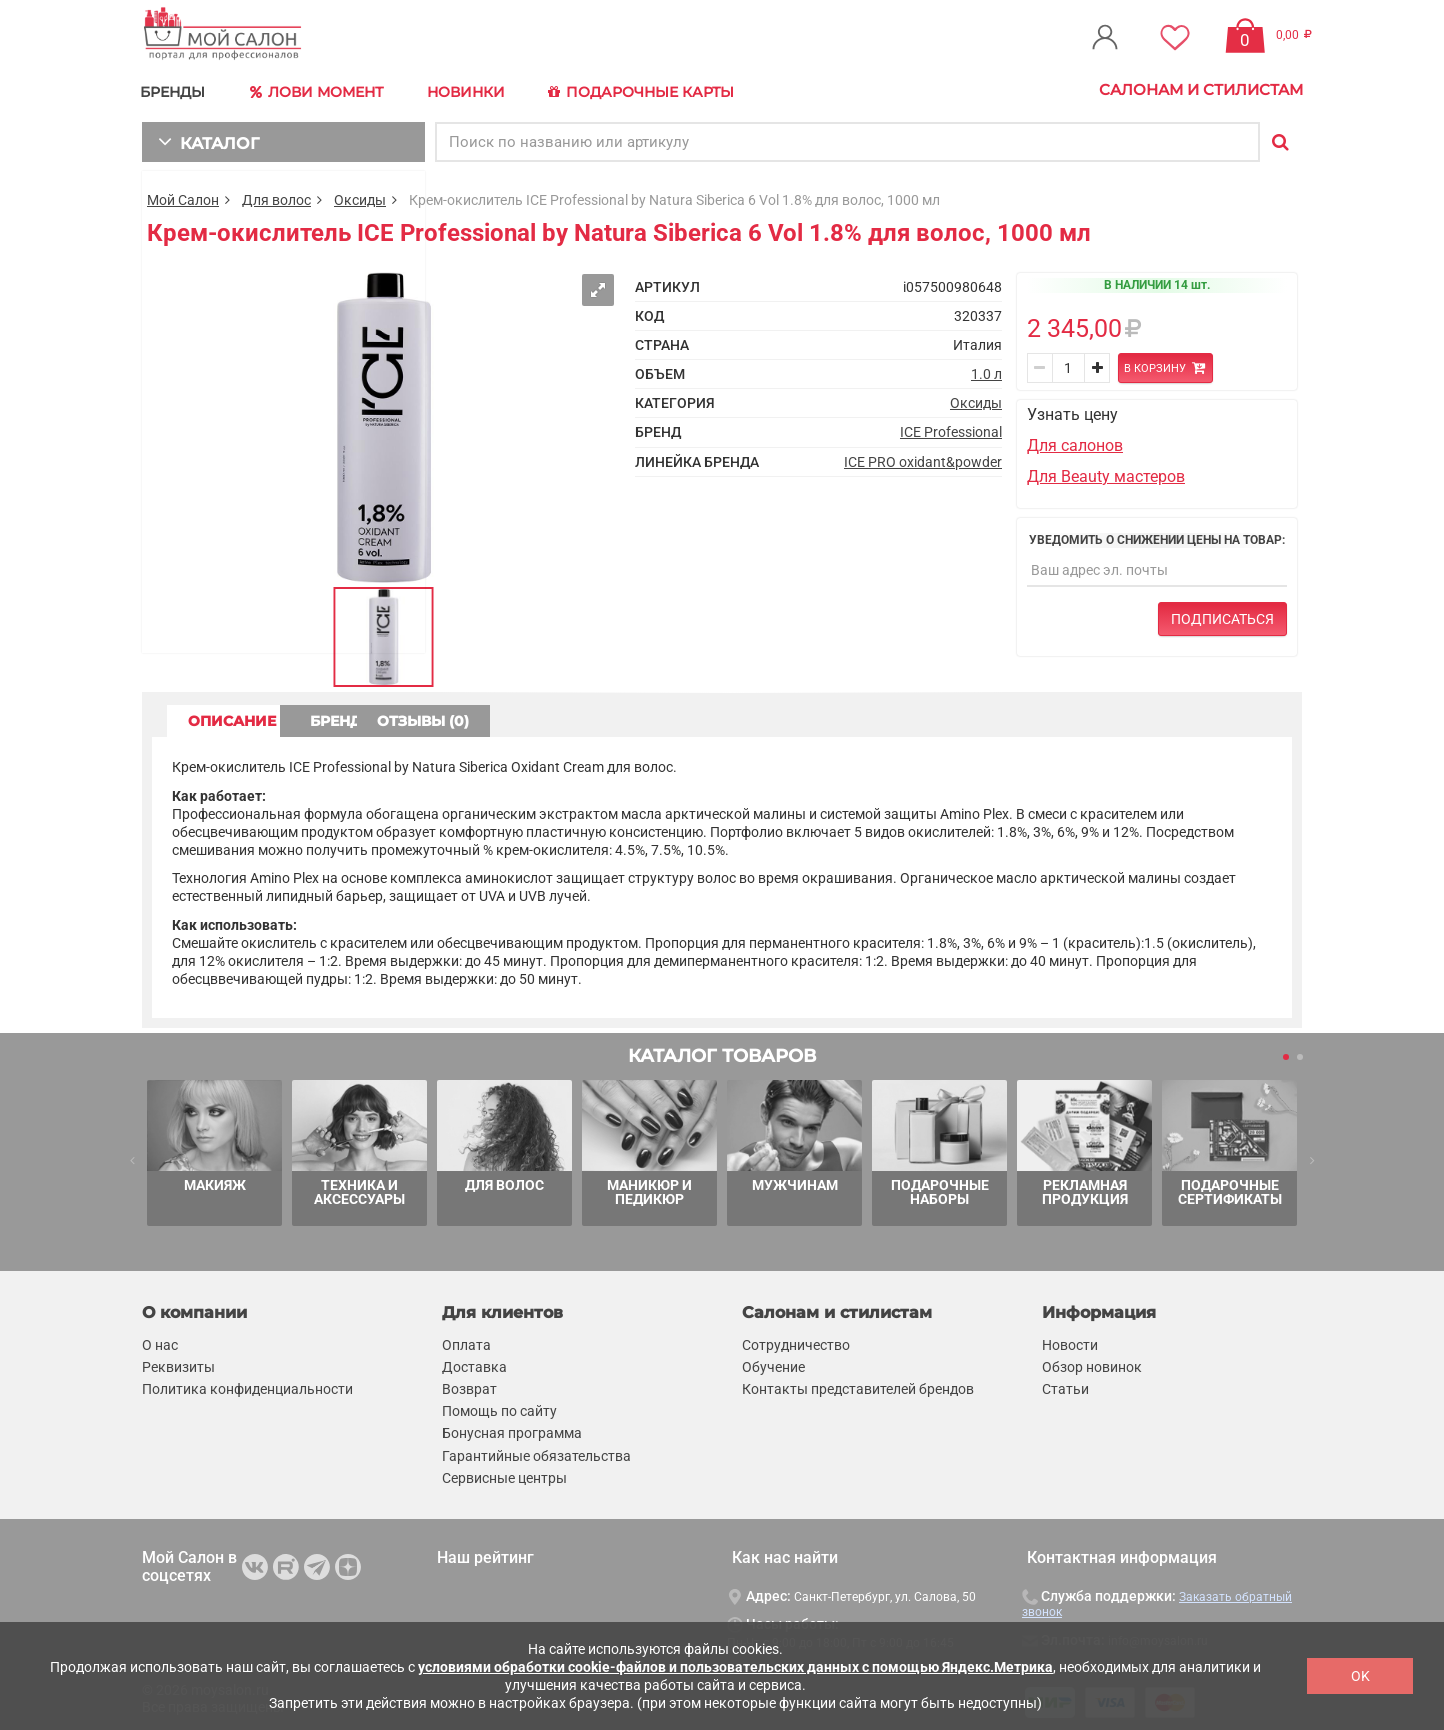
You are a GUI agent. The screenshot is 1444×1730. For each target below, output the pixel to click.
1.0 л (986, 371)
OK (1360, 1676)
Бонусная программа (512, 1430)
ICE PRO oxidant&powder (923, 458)
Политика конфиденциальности (247, 1386)
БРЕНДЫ (177, 89)
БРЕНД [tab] (420, 717)
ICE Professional (951, 429)
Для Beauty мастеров (1106, 472)
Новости (1070, 1341)
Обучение (773, 1363)
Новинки (475, 89)
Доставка (474, 1363)
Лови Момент (324, 90)
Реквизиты (178, 1363)
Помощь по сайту (499, 1408)
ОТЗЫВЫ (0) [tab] (593, 717)
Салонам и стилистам (1201, 89)
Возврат (469, 1386)
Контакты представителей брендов (858, 1386)
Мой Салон (183, 196)
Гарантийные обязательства (536, 1452)
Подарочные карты (654, 90)
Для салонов (1075, 442)
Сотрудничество (796, 1341)
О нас (160, 1341)
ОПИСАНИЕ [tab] (247, 717)
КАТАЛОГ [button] (203, 137)
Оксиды (360, 196)
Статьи (1065, 1386)
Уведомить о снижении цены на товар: (1157, 536)
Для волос (276, 196)
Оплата (466, 1341)
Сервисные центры (504, 1474)
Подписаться (1222, 616)
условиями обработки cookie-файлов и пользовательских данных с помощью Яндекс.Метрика (735, 1667)
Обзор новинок (1092, 1363)
